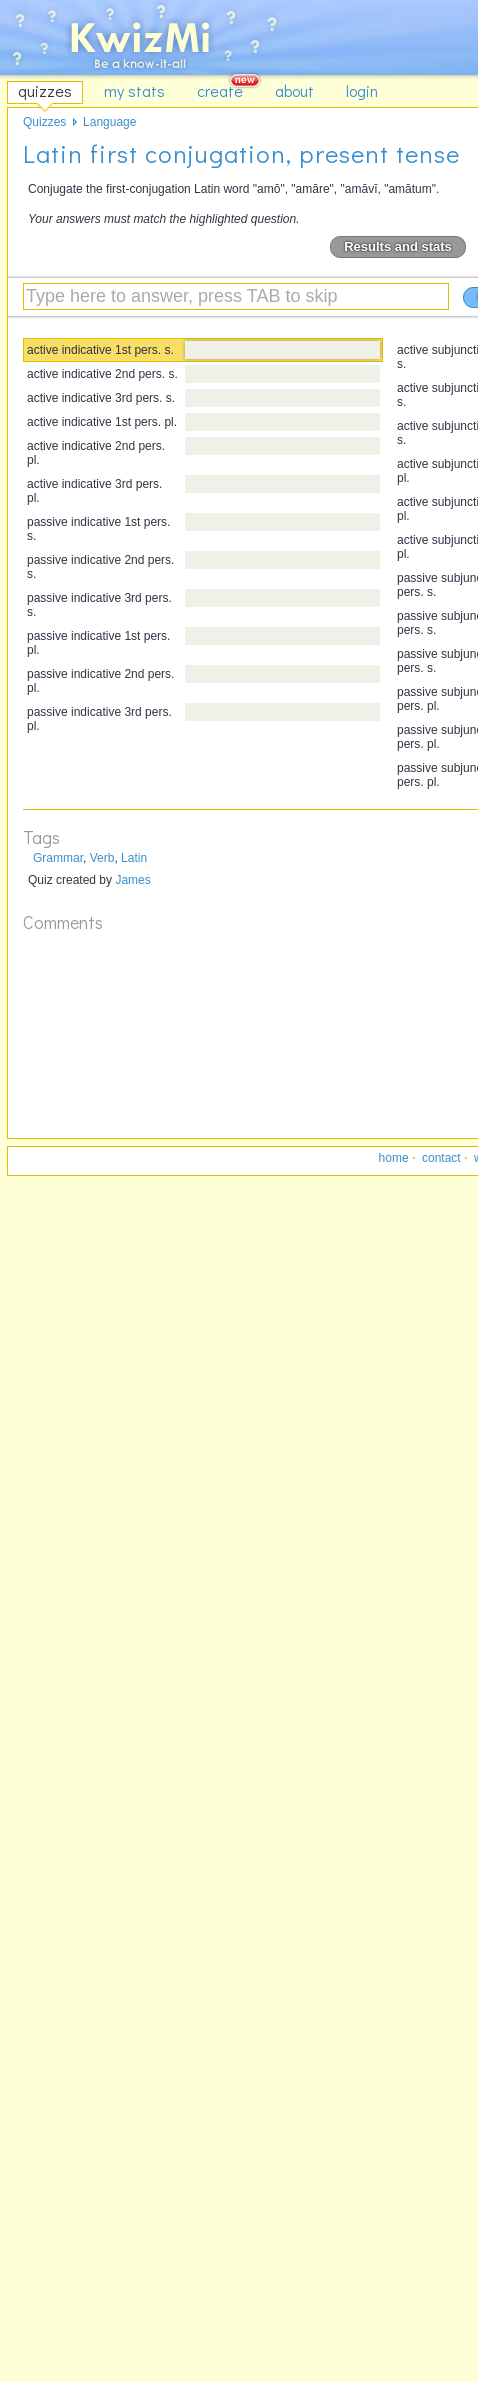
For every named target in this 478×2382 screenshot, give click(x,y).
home (394, 1158)
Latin (134, 858)
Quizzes (44, 122)
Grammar (58, 858)
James (132, 880)
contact (441, 1158)
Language (109, 122)
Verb (102, 858)
